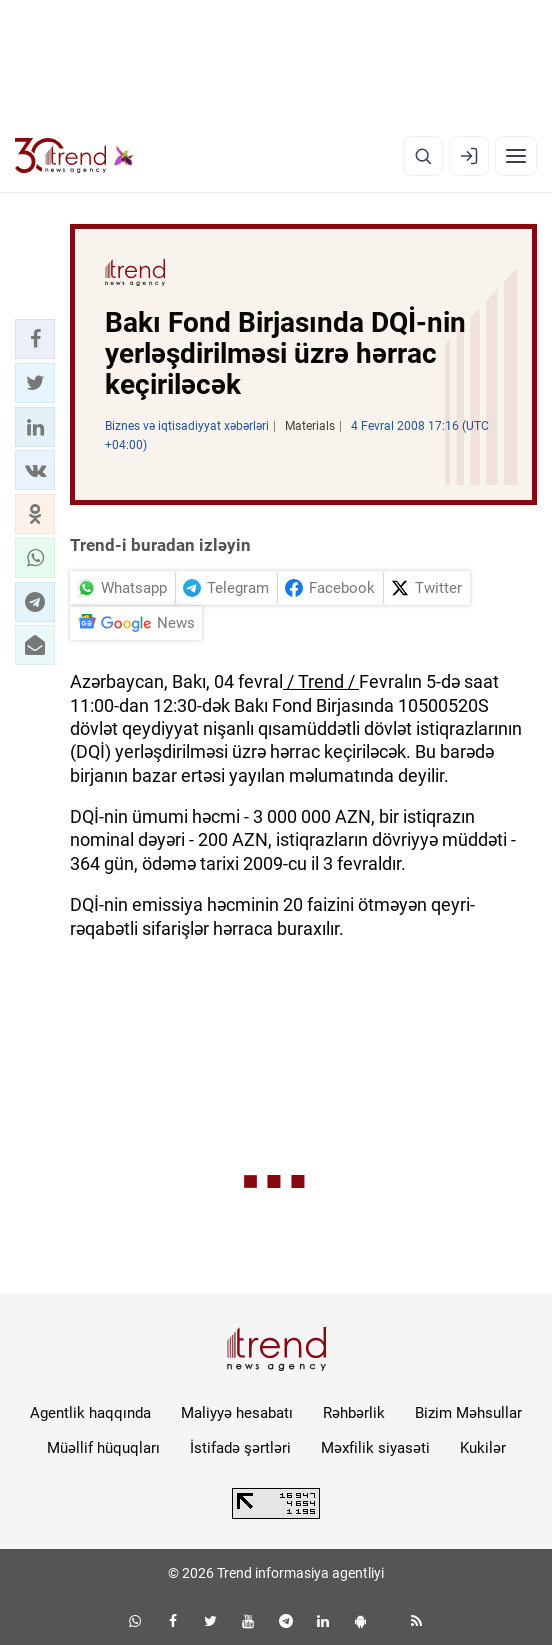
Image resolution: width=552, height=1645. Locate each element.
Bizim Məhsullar (468, 1413)
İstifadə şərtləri (240, 1448)
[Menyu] (516, 156)
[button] (35, 339)
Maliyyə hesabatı (237, 1413)
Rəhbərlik (354, 1413)
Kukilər (483, 1448)
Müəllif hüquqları (103, 1448)
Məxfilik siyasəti (375, 1448)
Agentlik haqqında (90, 1413)
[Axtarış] (423, 156)
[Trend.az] (74, 156)
